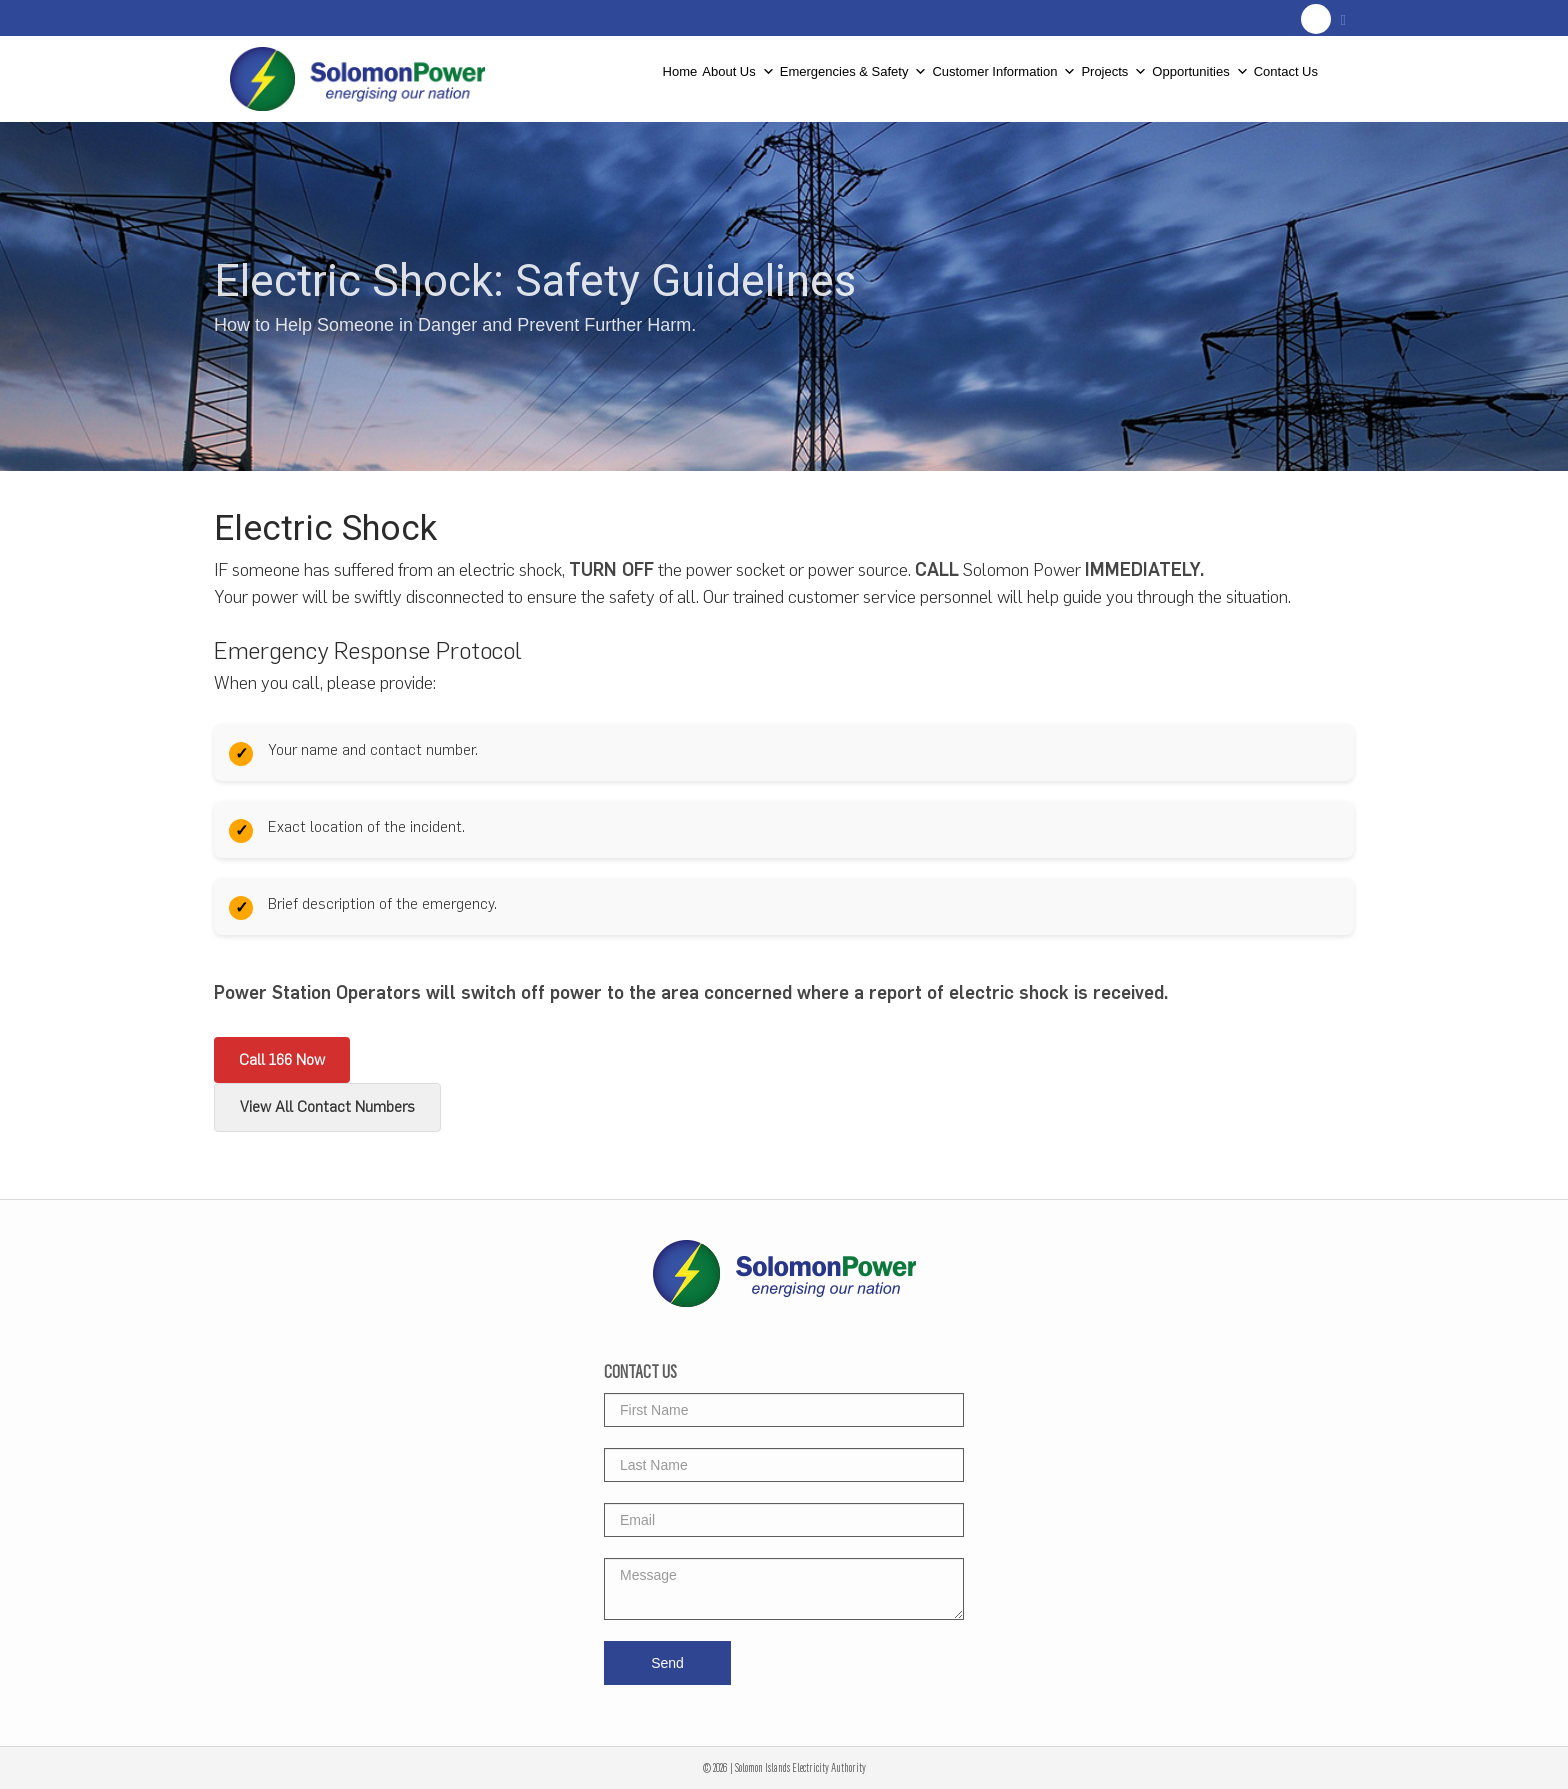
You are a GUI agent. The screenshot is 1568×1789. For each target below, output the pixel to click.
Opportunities (1200, 64)
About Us (738, 64)
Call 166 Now (282, 1060)
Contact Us (1286, 70)
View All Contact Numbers (327, 1107)
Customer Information (1004, 64)
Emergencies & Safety (854, 64)
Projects (1114, 64)
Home (680, 70)
